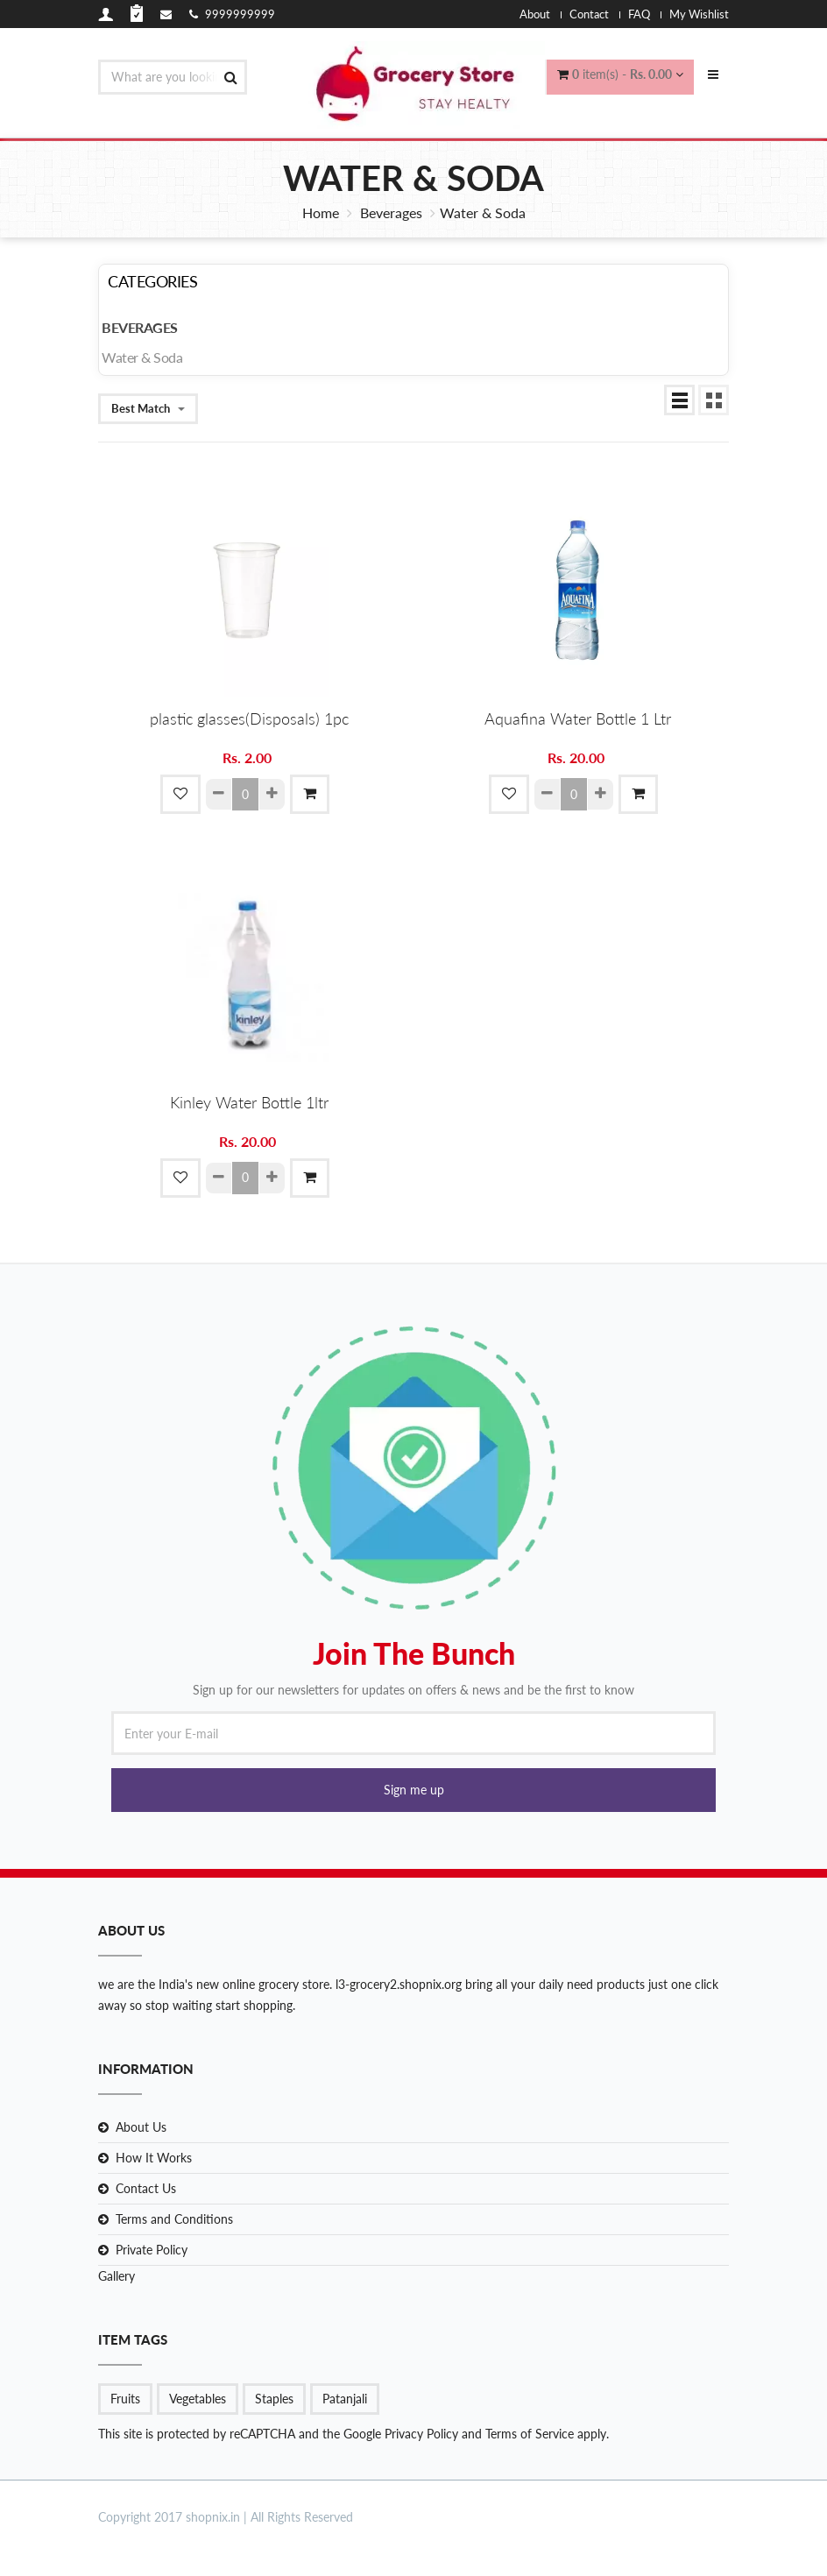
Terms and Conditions (174, 2219)
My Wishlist (699, 14)
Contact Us (146, 2188)
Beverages (391, 212)
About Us (141, 2127)
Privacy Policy (421, 2433)
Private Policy (151, 2249)
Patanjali (344, 2398)
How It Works (154, 2157)
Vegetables (197, 2398)
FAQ (639, 14)
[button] (413, 1790)
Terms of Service (528, 2433)
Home (320, 212)
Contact (589, 14)
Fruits (125, 2398)
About (535, 14)
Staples (274, 2398)
